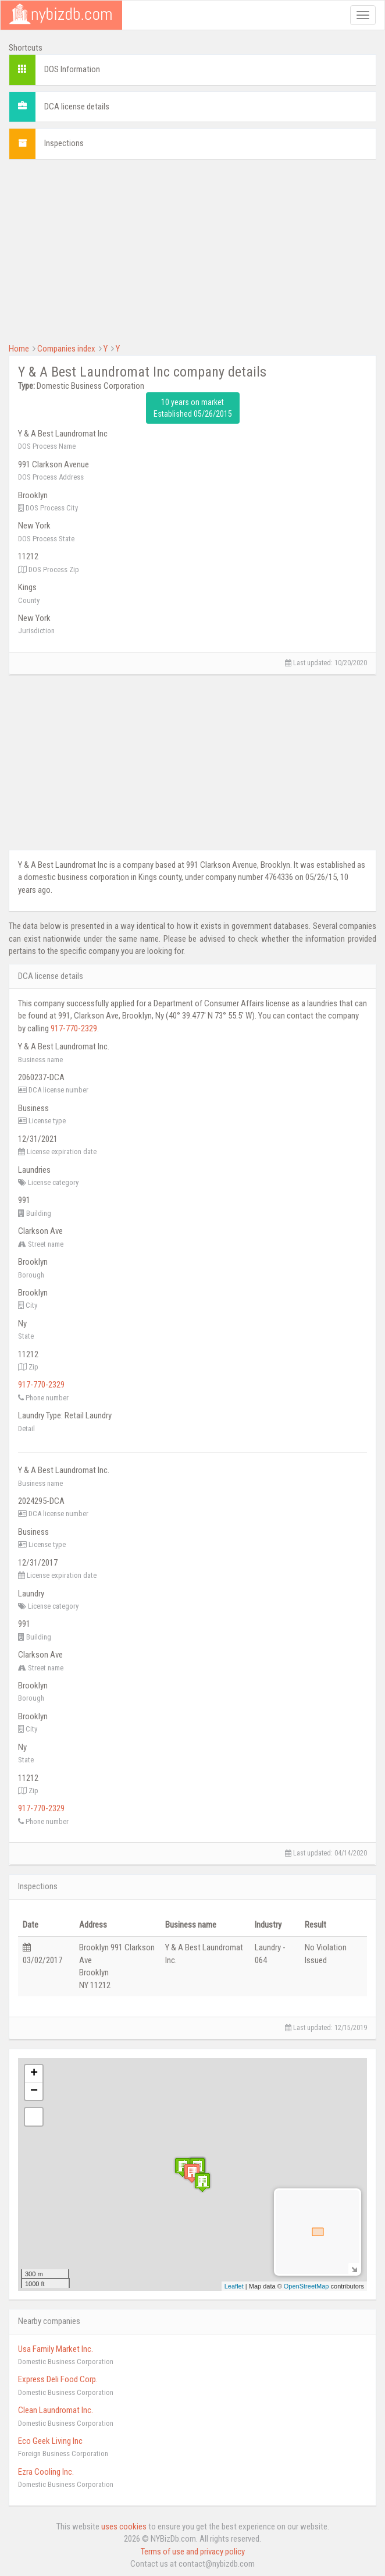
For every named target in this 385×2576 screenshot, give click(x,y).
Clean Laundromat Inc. (55, 2410)
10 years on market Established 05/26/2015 (193, 408)
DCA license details (76, 106)
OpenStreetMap (306, 2286)
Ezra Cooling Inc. (46, 2472)
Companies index (66, 348)
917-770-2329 (74, 1028)
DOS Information (72, 69)
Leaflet (234, 2286)
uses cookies (124, 2526)
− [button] (34, 2091)
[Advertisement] (192, 249)
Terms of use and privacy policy (193, 2551)
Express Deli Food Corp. (58, 2379)
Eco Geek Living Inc (50, 2441)
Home (19, 348)
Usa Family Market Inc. (55, 2349)
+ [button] (34, 2073)
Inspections (64, 143)
